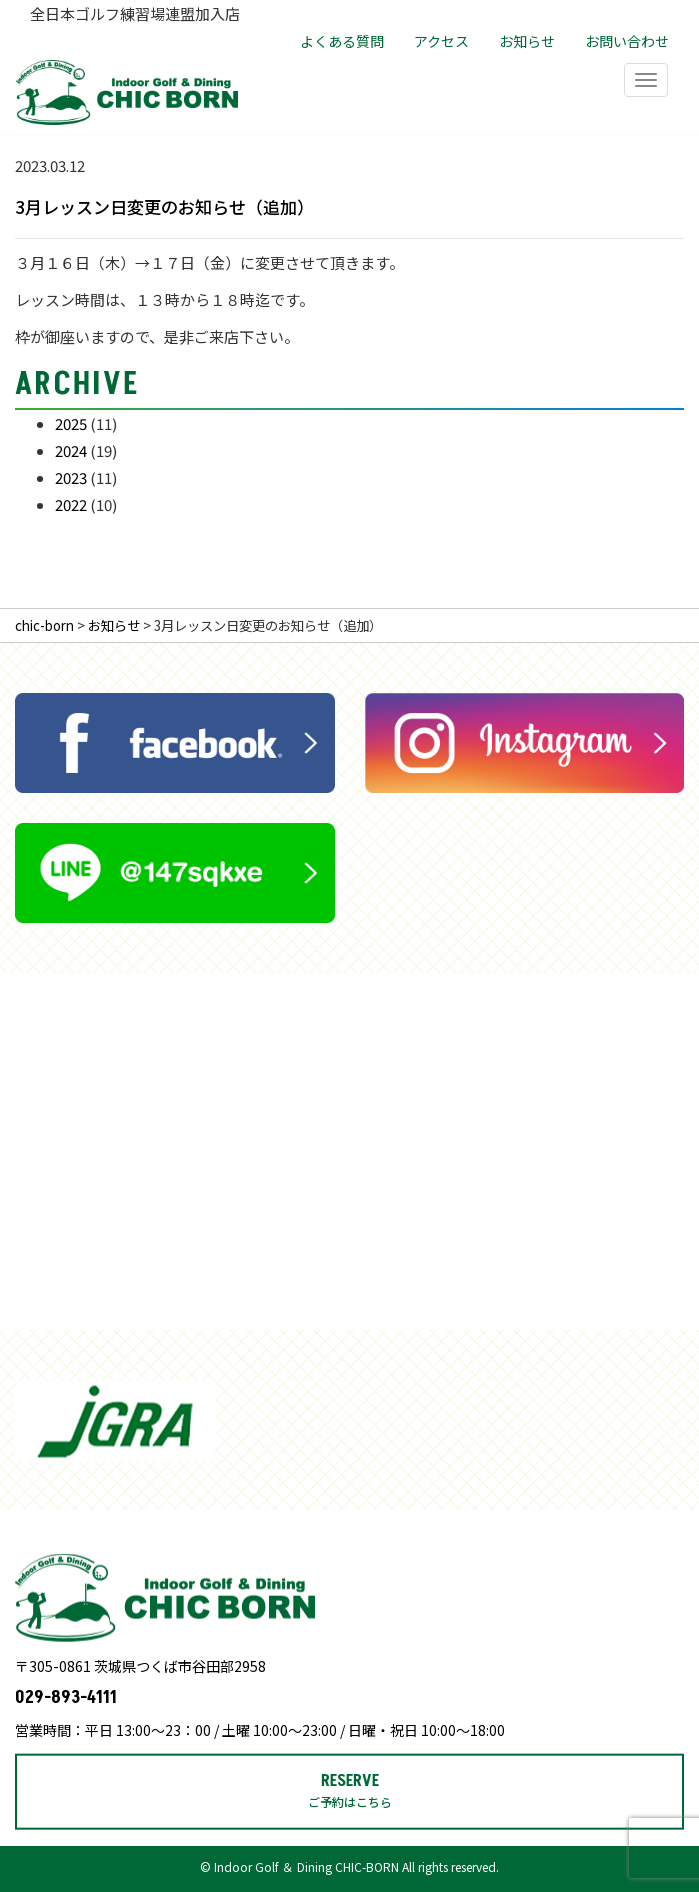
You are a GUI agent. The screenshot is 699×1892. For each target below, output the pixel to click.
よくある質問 (342, 41)
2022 (71, 504)
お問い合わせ (627, 41)
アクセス (441, 41)
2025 (71, 423)
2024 (71, 450)
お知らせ (527, 41)
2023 (71, 477)
